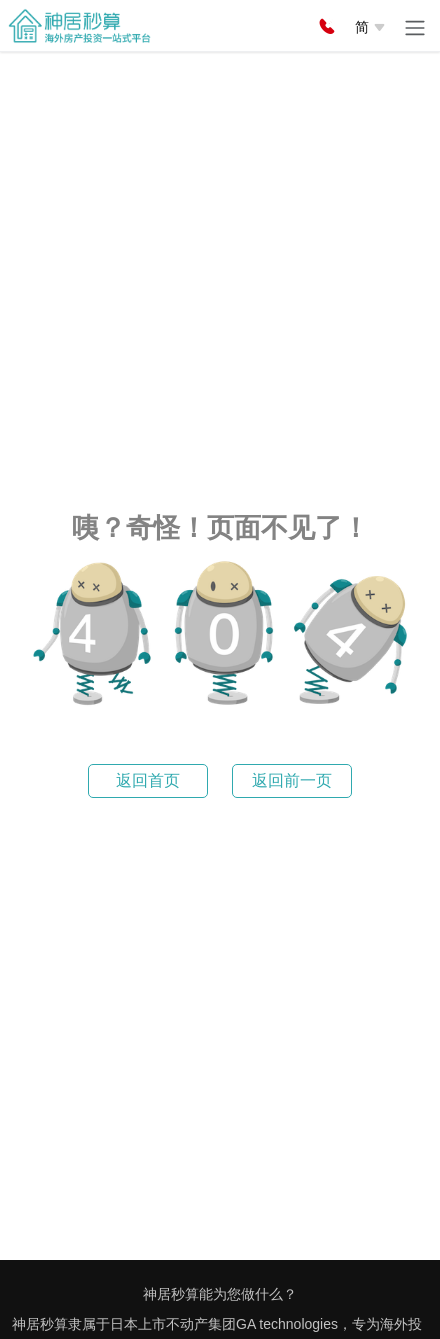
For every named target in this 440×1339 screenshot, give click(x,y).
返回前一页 (292, 780)
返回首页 (148, 780)
